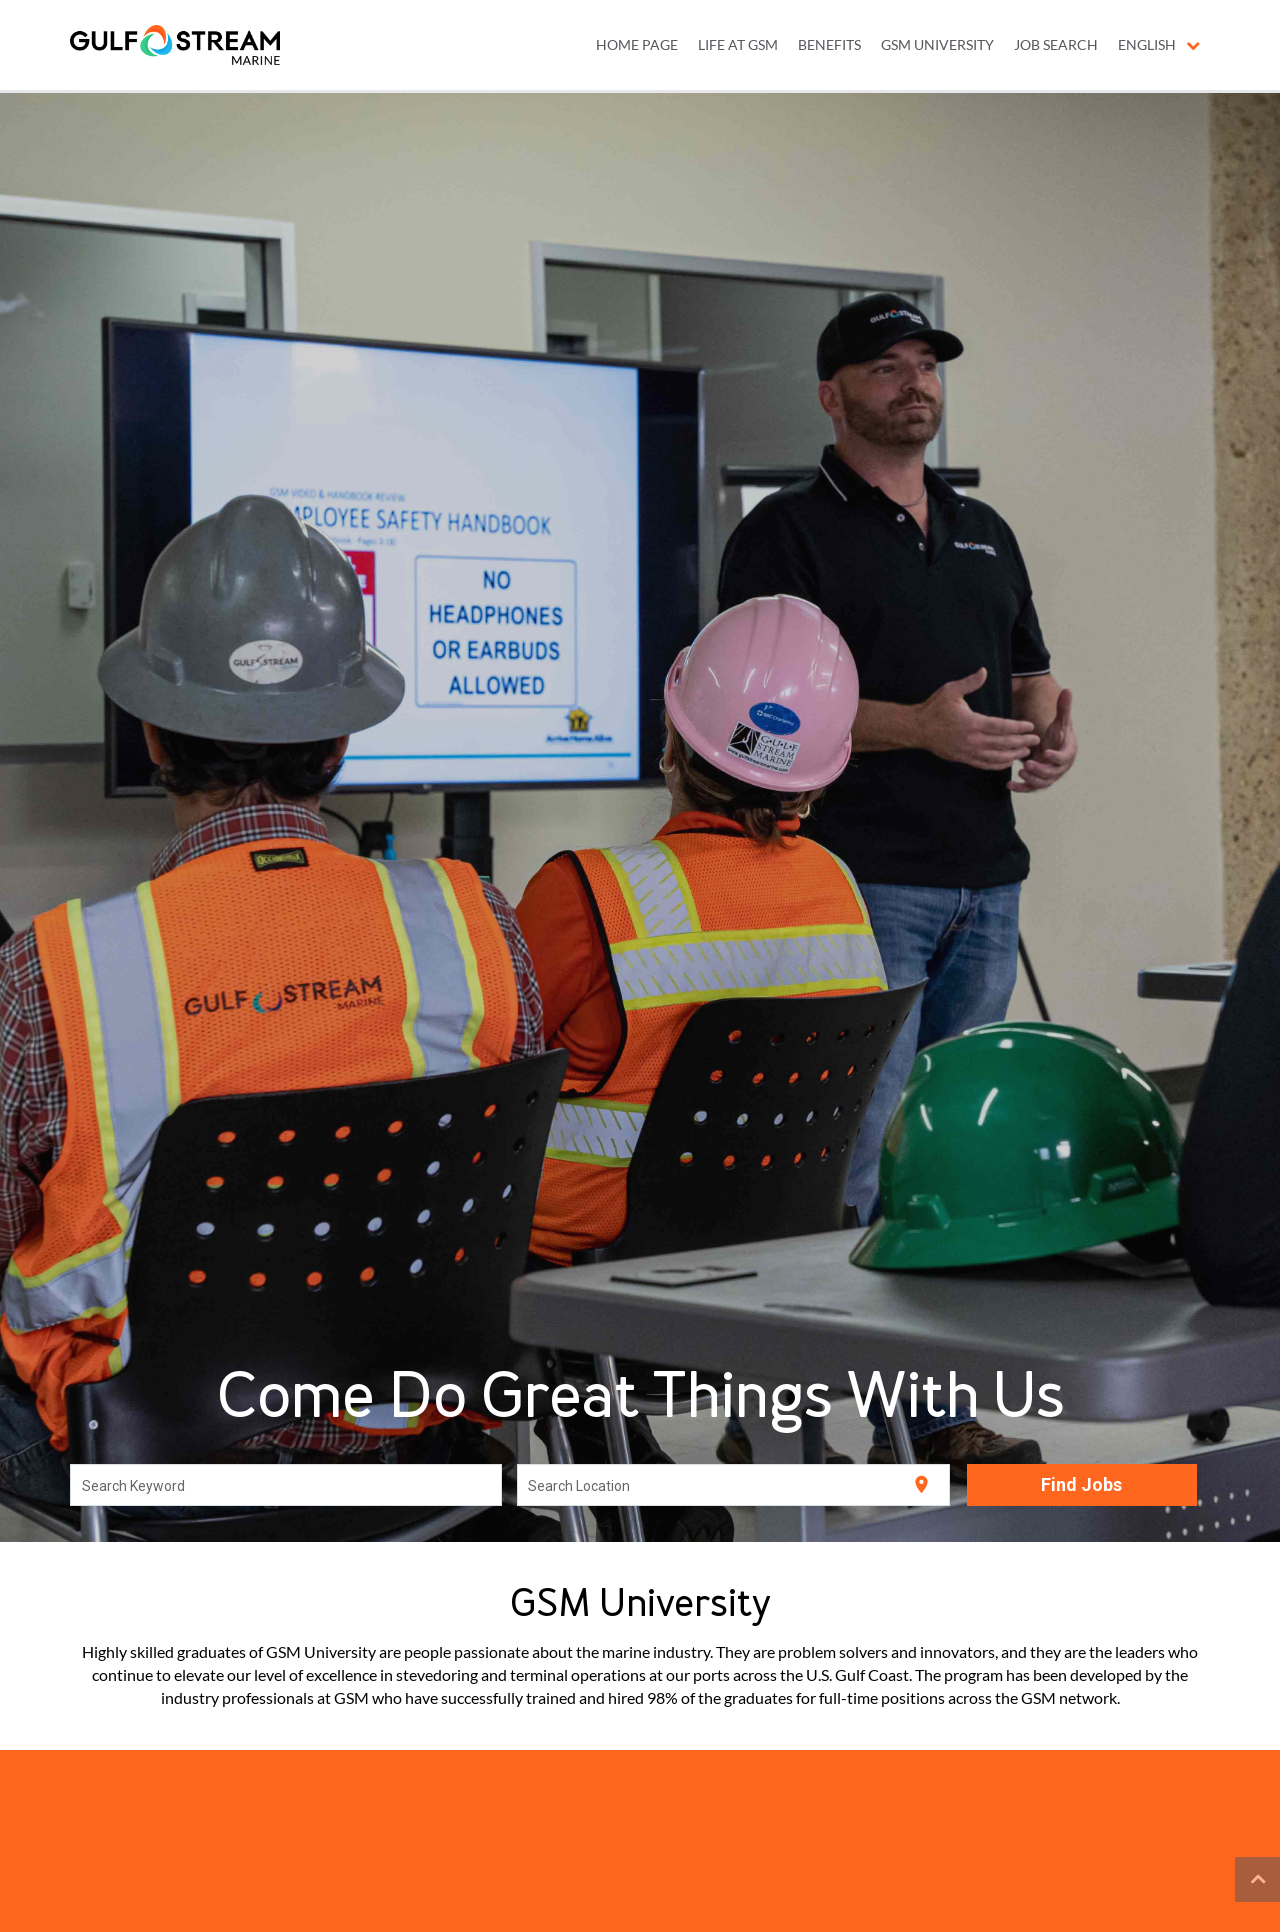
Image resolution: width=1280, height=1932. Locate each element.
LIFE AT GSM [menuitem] (738, 44)
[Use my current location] (921, 1484)
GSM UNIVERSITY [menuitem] (937, 44)
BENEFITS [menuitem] (829, 44)
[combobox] (286, 1485)
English (1159, 44)
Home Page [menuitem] (637, 44)
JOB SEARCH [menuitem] (1056, 44)
